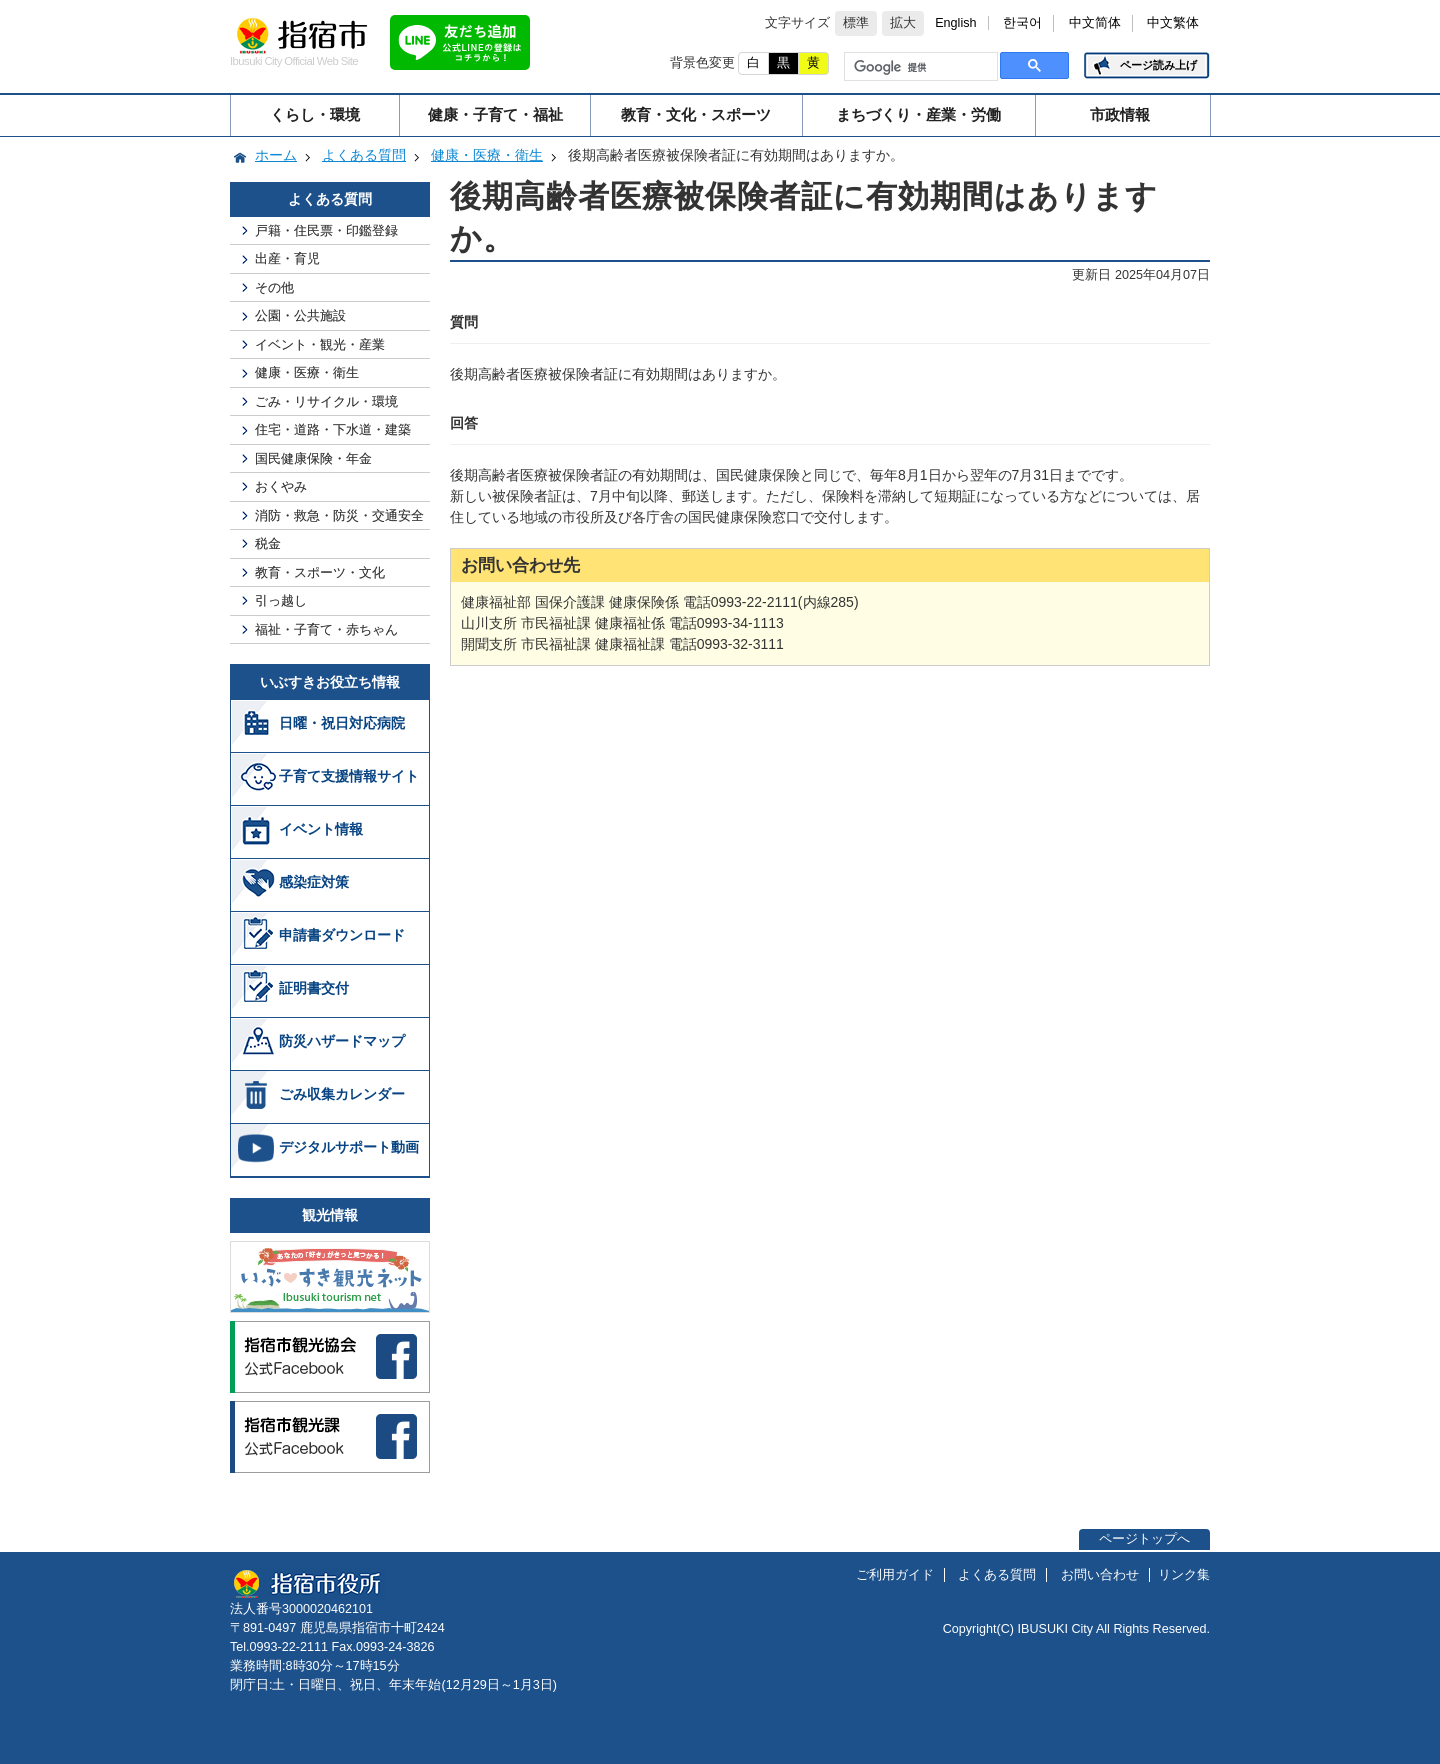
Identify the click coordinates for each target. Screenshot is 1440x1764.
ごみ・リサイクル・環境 (326, 401)
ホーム (276, 155)
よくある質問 (364, 155)
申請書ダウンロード (342, 935)
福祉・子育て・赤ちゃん (326, 629)
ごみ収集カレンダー (342, 1094)
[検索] (919, 67)
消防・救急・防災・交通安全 (339, 515)
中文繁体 (1173, 23)
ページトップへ (1144, 1539)
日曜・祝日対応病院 (342, 723)
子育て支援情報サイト (349, 776)
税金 (268, 543)
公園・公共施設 (300, 315)
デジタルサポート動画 (349, 1147)
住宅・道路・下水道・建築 (333, 429)
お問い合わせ (1100, 1575)
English (955, 23)
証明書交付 (314, 988)
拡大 (903, 23)
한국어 (1022, 23)
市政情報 (1120, 114)
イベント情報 (321, 829)
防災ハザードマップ (342, 1041)
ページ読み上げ (1158, 65)
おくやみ (281, 486)
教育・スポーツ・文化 (320, 572)
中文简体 (1095, 23)
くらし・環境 (315, 114)
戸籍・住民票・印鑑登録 (326, 230)
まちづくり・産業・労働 (918, 114)
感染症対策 (314, 882)
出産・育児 (287, 258)
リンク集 (1184, 1575)
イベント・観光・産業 (320, 344)
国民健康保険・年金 (313, 458)
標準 (856, 23)
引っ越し (281, 600)
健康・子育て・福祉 (495, 114)
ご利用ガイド (895, 1575)
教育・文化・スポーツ (696, 114)
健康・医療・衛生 (487, 155)
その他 (274, 287)
